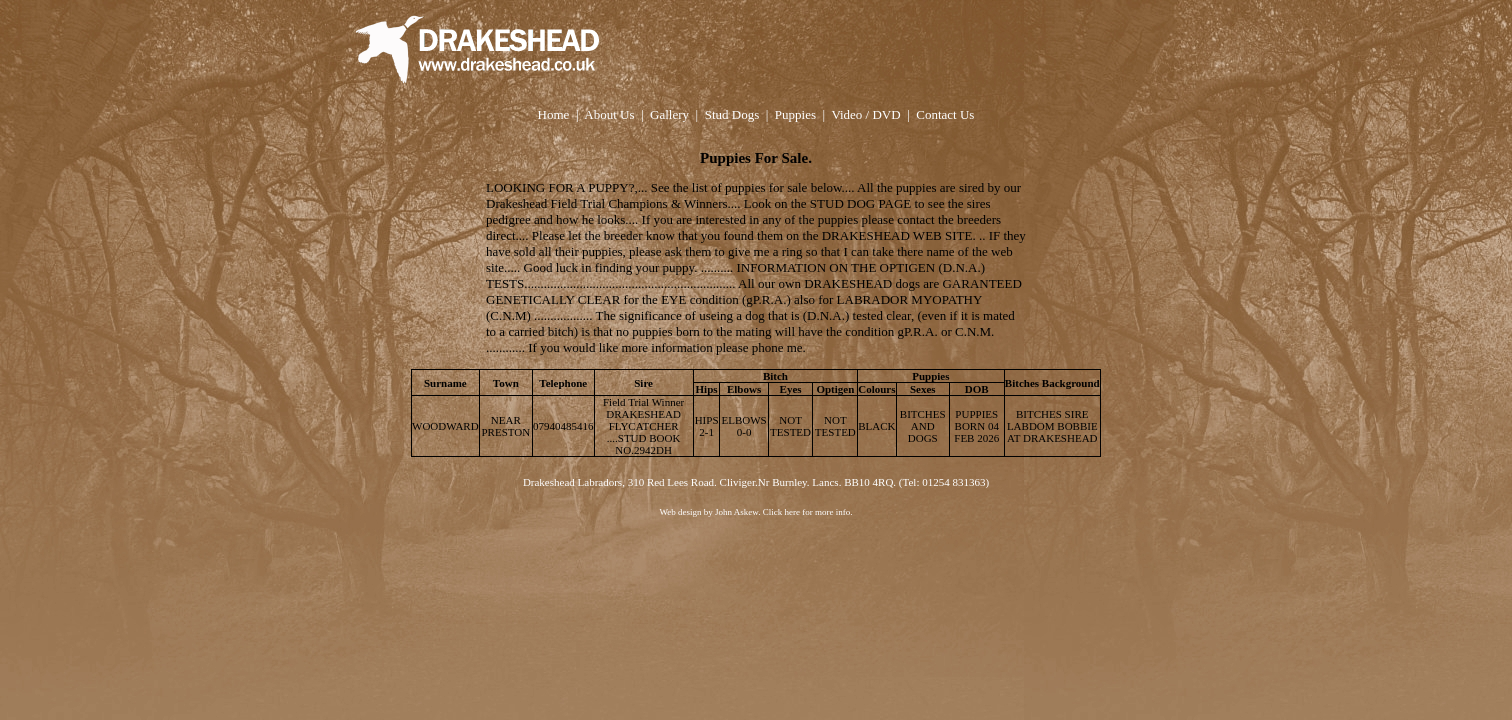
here (792, 512)
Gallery (669, 114)
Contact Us (945, 114)
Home (554, 114)
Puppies (795, 114)
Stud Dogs (732, 114)
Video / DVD (865, 114)
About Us (609, 114)
